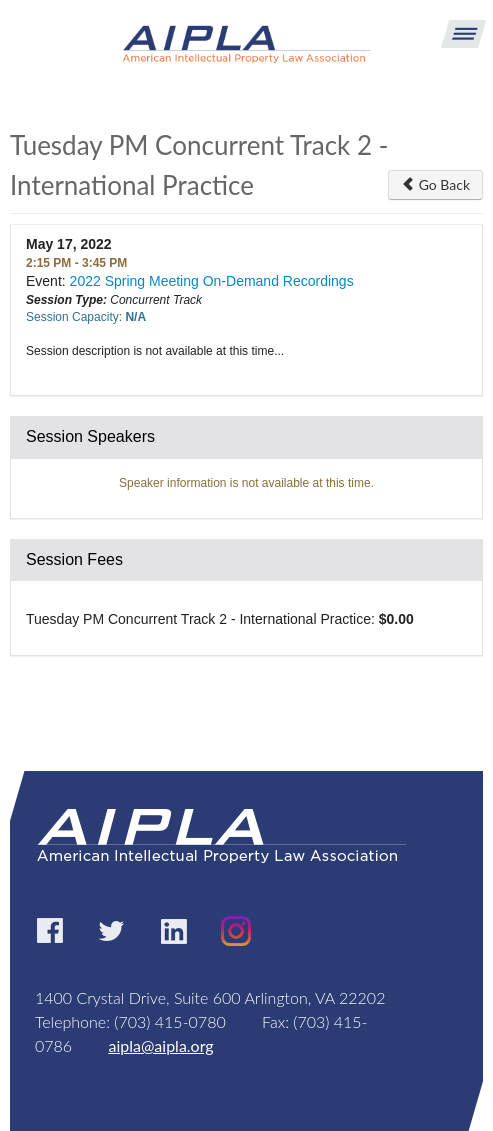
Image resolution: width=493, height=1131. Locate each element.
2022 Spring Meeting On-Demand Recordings (212, 281)
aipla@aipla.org (160, 1045)
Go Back (435, 184)
